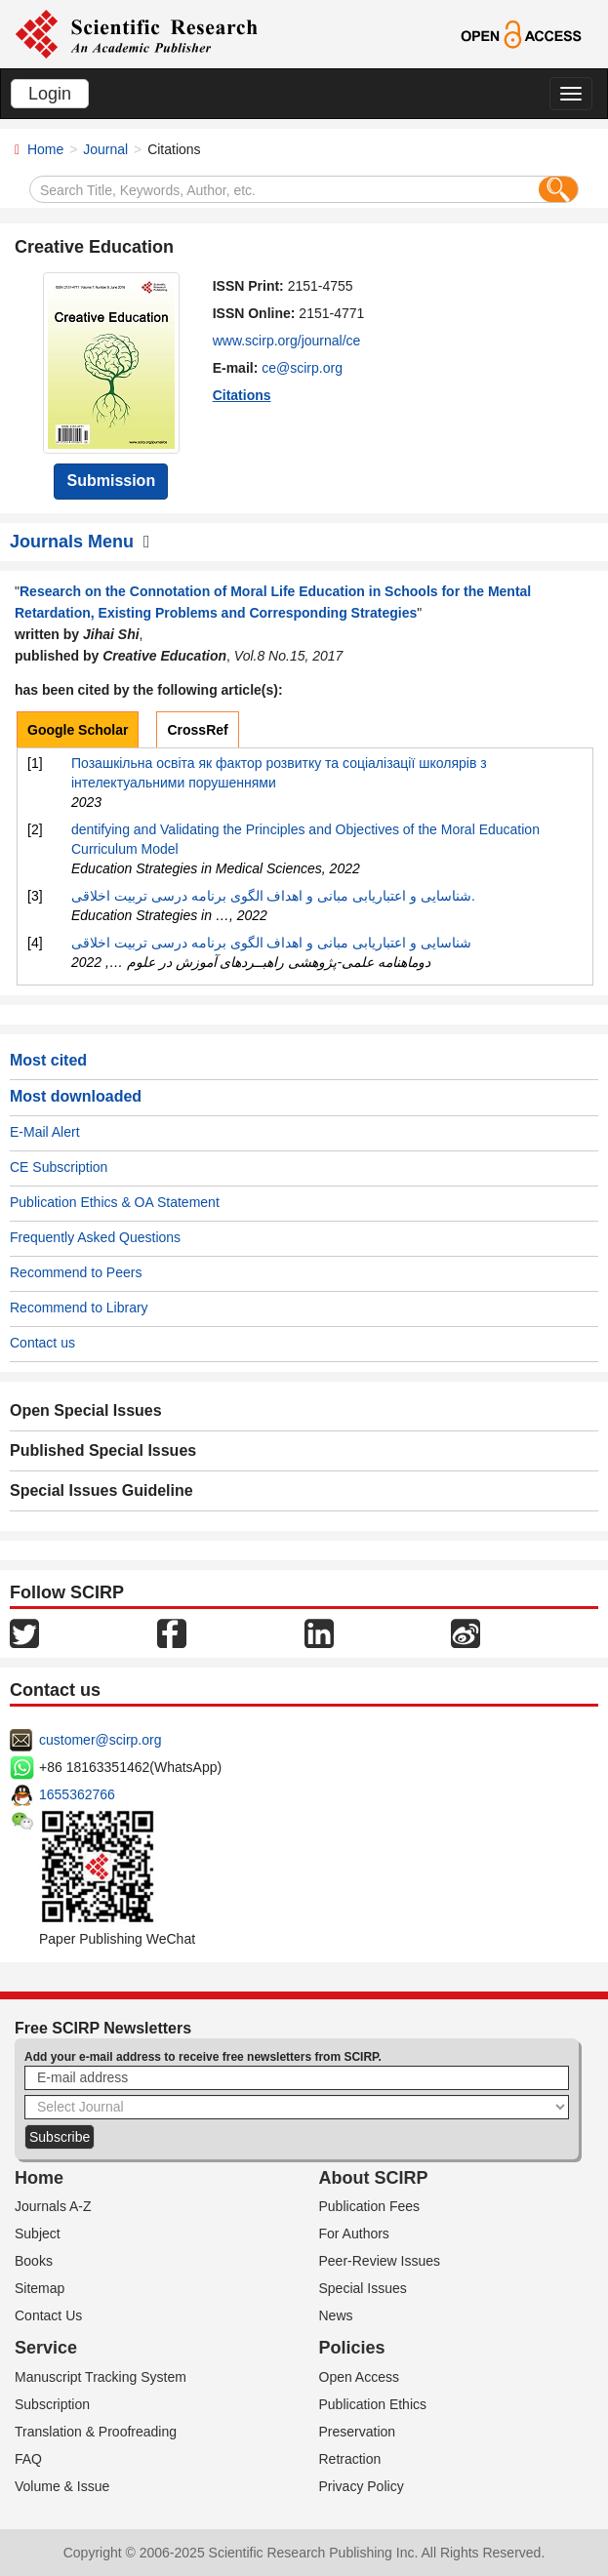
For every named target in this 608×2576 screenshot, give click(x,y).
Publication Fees (370, 2206)
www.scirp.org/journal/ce (287, 340)
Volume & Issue (62, 2486)
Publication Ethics (373, 2404)
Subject (38, 2233)
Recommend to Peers (76, 1272)
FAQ (28, 2459)
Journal (105, 149)
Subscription (52, 2404)
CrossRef (197, 730)
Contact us (42, 1342)
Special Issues (363, 2288)
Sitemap (39, 2288)
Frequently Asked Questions (95, 1237)
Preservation (357, 2431)
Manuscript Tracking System (100, 2377)
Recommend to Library (79, 1307)
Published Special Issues (103, 1450)
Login (49, 93)
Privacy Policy (361, 2486)
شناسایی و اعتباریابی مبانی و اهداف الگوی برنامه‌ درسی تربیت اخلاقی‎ (271, 942)
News (336, 2315)
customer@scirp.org (100, 1740)
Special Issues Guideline (101, 1490)
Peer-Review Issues (380, 2261)
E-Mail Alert (45, 1132)
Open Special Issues (86, 1410)
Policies (352, 2347)
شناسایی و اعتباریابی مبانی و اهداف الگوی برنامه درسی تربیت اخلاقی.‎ (273, 896)
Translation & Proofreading (96, 2431)
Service (46, 2347)
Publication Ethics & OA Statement (115, 1202)
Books (34, 2261)
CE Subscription (58, 1167)
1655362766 (77, 1794)
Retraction (350, 2459)
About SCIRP (373, 2178)
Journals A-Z (53, 2206)
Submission (110, 480)
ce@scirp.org (302, 368)
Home (45, 149)
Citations (242, 395)
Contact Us (48, 2315)
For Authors (354, 2233)
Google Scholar (77, 730)
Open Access (359, 2377)
